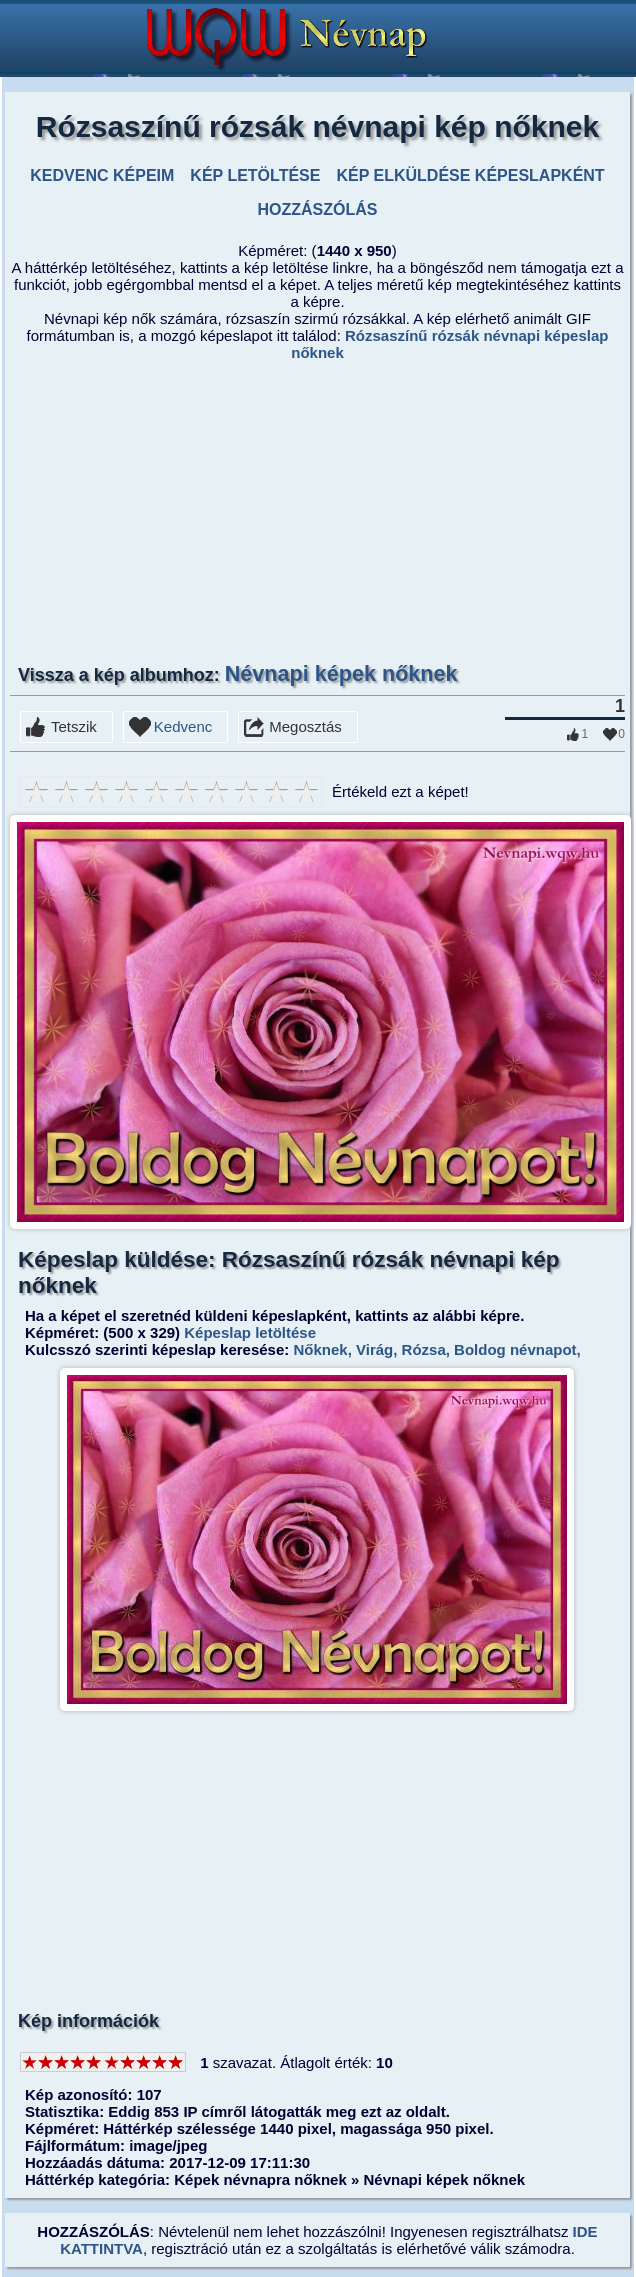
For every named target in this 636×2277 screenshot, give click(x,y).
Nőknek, (320, 1349)
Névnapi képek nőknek (341, 673)
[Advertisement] (317, 511)
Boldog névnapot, (515, 1349)
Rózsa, (423, 1349)
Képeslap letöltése (250, 1332)
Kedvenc (183, 726)
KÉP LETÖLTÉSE (255, 175)
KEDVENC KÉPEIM (102, 175)
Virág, (375, 1349)
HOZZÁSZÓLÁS (317, 209)
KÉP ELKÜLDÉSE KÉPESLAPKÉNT (470, 175)
